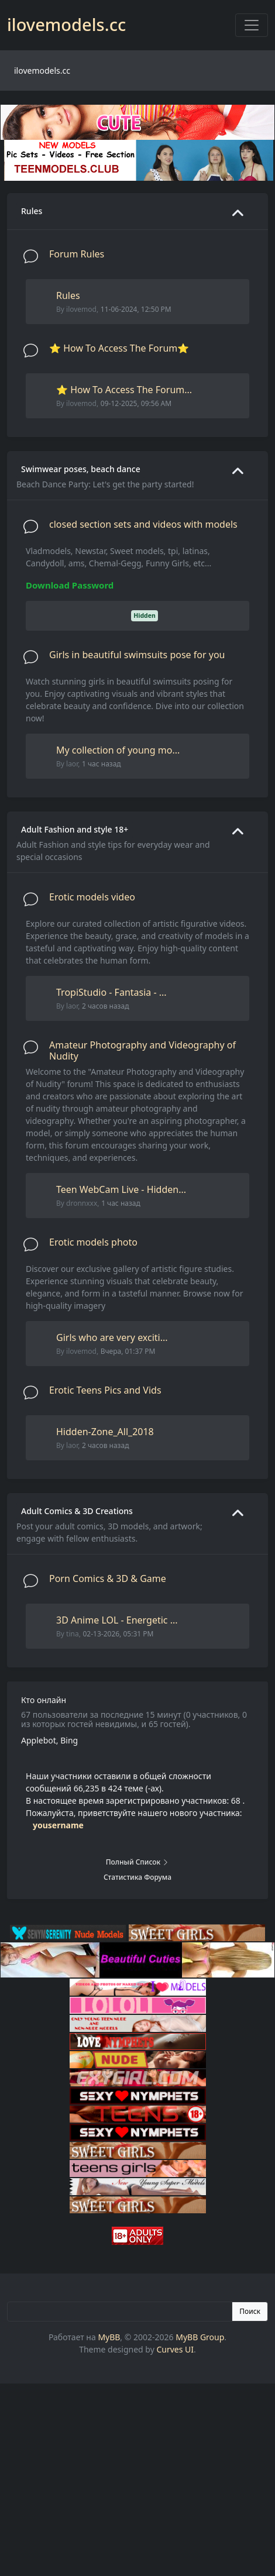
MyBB (109, 2337)
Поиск (249, 2311)
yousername (58, 1825)
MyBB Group (200, 2337)
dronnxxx (81, 1203)
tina (72, 1634)
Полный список (138, 1862)
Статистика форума (137, 1877)
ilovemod (81, 309)
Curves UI (175, 2349)
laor (72, 764)
